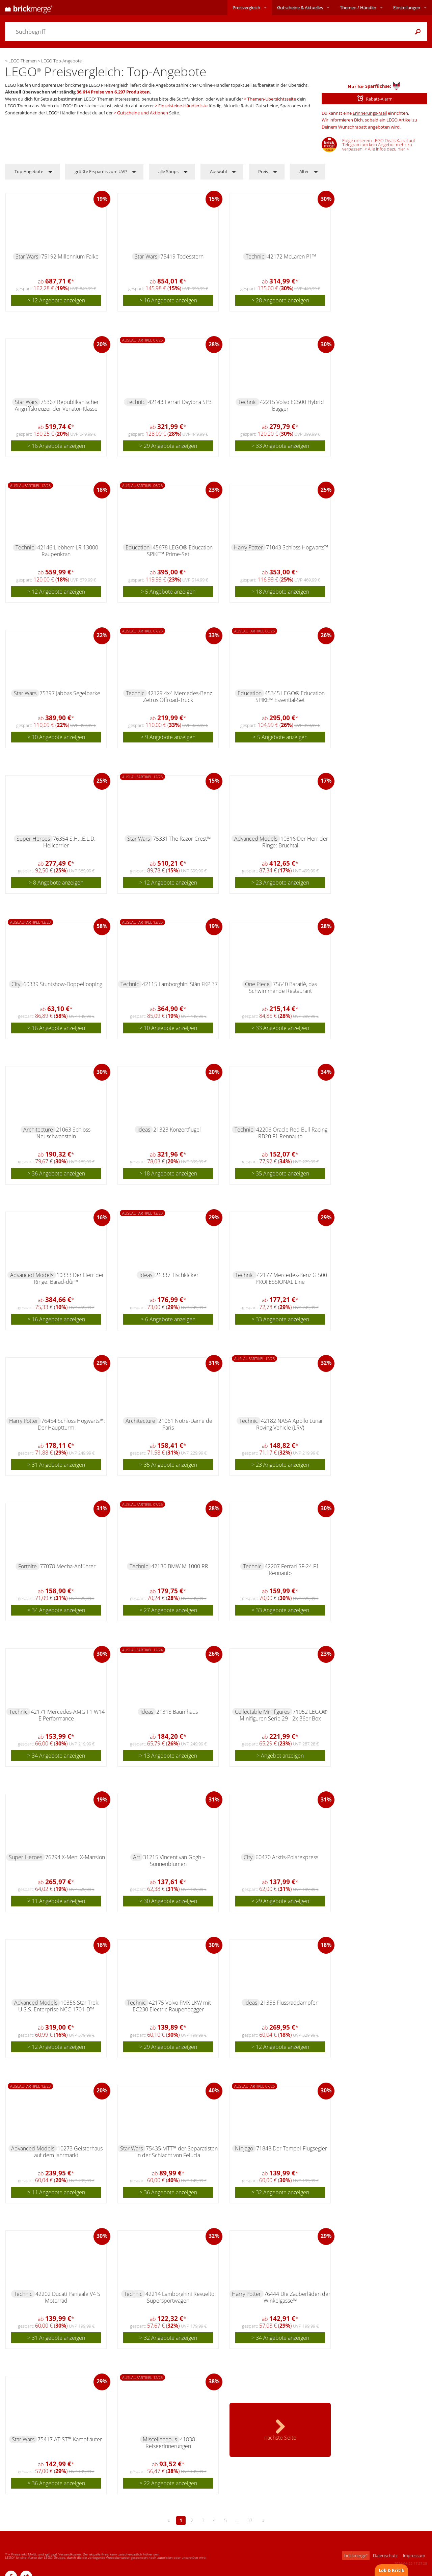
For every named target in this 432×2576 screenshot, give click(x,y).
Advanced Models (255, 838)
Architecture (38, 1129)
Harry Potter (248, 547)
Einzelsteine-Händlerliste (183, 106)
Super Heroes (33, 838)
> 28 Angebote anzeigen (280, 300)
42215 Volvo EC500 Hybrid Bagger (292, 405)
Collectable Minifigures (262, 1711)
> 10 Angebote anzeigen (56, 737)
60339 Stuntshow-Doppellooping (62, 984)
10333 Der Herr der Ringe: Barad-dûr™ (69, 1278)
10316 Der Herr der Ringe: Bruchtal (295, 842)
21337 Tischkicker (176, 1275)
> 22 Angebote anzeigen (168, 2483)
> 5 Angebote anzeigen (168, 591)
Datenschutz (385, 2555)
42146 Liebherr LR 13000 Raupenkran (67, 551)
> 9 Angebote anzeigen (168, 737)
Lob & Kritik (391, 2570)
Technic (255, 256)
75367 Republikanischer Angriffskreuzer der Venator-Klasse (57, 405)
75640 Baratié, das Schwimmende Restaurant (283, 987)
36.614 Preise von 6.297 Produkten (113, 92)
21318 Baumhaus (177, 1711)
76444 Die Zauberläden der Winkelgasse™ (297, 2297)
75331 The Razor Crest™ (182, 838)
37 (249, 2520)
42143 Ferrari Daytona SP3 (180, 402)
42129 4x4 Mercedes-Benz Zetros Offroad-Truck (177, 696)
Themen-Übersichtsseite (271, 99)
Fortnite (27, 1566)
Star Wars (27, 256)
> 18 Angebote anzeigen (280, 591)
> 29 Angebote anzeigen (168, 446)
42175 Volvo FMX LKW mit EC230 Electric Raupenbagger (172, 2006)
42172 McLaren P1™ (291, 256)
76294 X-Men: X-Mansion (75, 1857)
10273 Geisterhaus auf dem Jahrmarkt (68, 2152)
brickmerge (356, 2555)
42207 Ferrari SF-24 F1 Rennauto (292, 1570)
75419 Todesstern (182, 256)
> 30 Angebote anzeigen (168, 1901)
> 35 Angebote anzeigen (280, 1173)
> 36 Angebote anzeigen (56, 1173)
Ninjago (244, 2148)
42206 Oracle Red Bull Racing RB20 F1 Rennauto (291, 1133)
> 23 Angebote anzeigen (280, 882)
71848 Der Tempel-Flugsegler (291, 2148)
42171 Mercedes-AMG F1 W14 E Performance (68, 1715)
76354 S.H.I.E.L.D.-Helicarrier (70, 842)
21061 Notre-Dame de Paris (185, 1424)
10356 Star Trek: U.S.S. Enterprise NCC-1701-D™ (59, 2006)
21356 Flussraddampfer (289, 2002)
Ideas (143, 1129)
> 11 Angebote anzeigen (56, 1901)
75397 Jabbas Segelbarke (69, 693)
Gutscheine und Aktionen (142, 113)
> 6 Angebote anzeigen (168, 1319)
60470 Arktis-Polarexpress (286, 1857)
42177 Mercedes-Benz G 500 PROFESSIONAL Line (291, 1278)
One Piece (257, 984)
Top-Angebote (29, 171)
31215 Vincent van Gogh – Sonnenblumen (174, 1860)
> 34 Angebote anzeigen (56, 1610)
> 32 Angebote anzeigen (280, 2192)
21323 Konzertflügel (177, 1129)
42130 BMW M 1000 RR (179, 1566)
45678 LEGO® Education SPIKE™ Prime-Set (180, 551)
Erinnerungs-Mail (370, 113)
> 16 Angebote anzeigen (168, 300)
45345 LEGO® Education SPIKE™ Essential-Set (290, 696)
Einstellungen (406, 7)
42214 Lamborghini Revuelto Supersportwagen (179, 2297)
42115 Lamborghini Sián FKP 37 (180, 984)
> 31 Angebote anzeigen (56, 1464)
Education (138, 547)
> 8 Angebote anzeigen (56, 882)
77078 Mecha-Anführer (68, 1566)
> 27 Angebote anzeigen (168, 1610)
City (15, 984)
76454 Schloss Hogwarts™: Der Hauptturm (71, 1424)
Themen (358, 7)
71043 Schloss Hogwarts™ (297, 547)
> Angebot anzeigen (280, 1755)
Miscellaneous (160, 2439)
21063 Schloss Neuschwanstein (63, 1133)
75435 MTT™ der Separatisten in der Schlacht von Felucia (177, 2152)
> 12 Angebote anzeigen (56, 300)
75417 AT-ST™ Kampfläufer (69, 2439)
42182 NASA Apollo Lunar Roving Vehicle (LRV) (289, 1424)
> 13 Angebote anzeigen (168, 1755)
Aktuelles (300, 7)
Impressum (414, 2555)
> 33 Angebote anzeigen (280, 446)
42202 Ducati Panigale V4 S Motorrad (67, 2297)
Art (136, 1857)
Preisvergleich (246, 7)
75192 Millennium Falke (70, 256)
